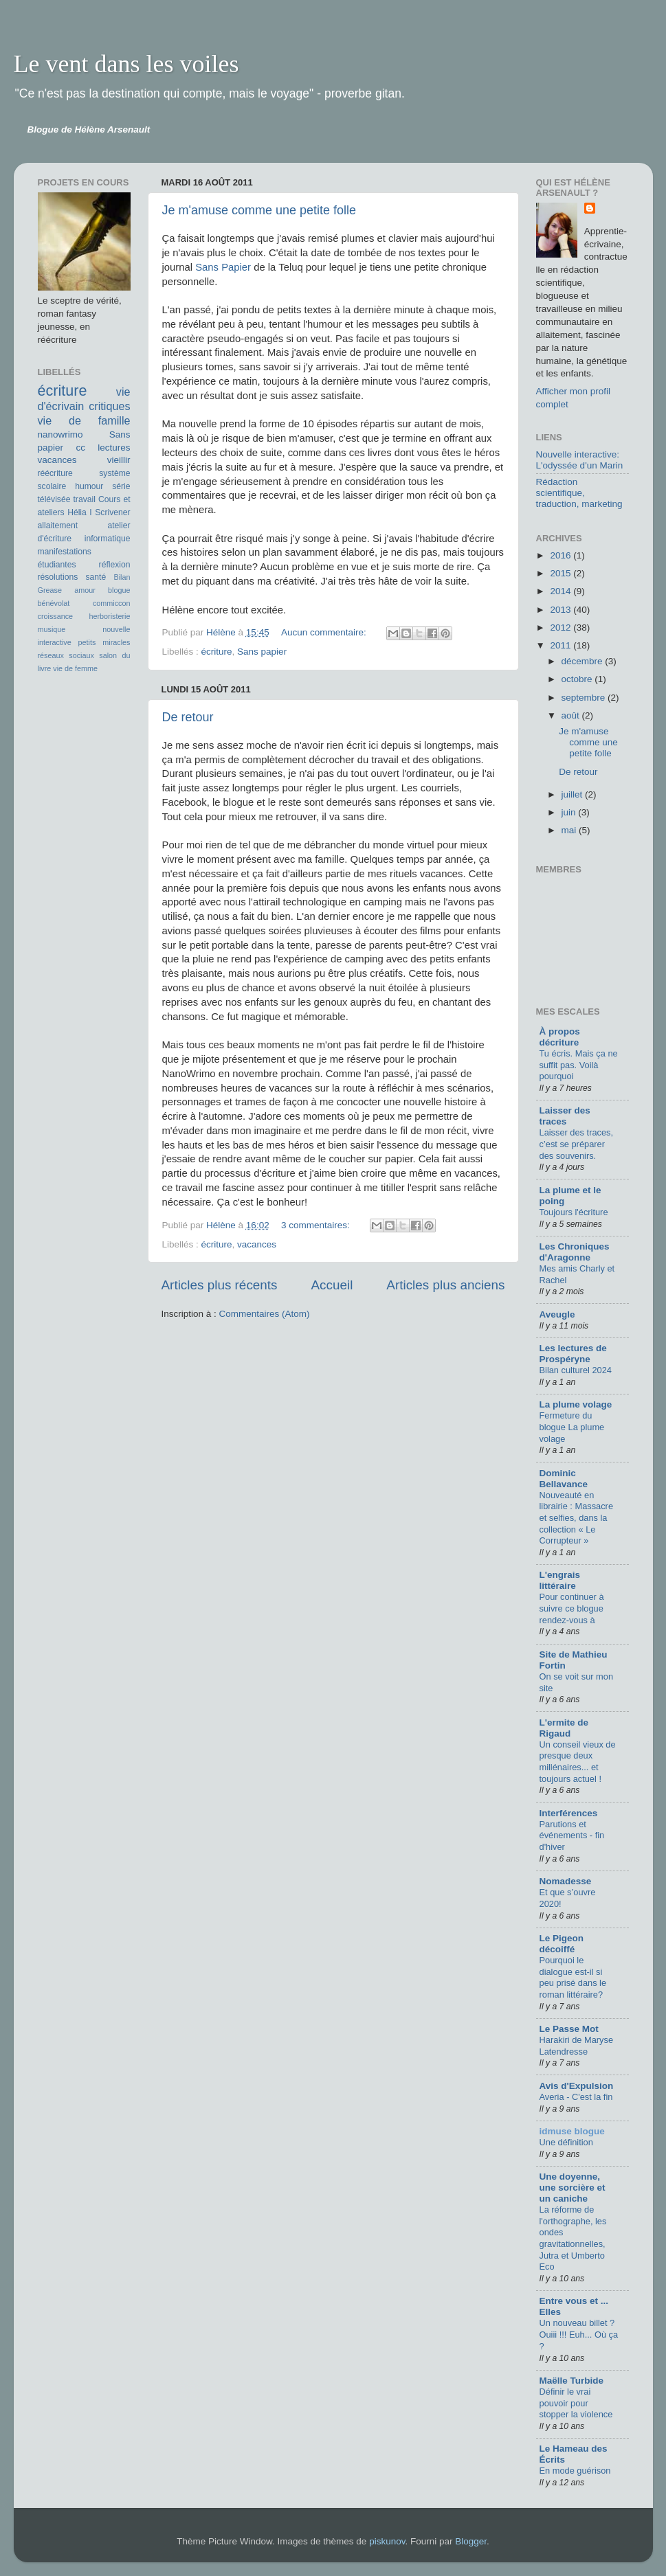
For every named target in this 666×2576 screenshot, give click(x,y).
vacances (256, 1244)
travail (84, 499)
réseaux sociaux (66, 655)
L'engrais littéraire (560, 1580)
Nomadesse (566, 1881)
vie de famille (84, 420)
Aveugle (557, 1314)
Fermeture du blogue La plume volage (572, 1426)
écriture (216, 651)
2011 (561, 645)
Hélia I (79, 512)
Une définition (566, 2142)
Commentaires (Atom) (264, 1314)
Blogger (471, 2541)
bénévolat (54, 603)
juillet (574, 794)
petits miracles (104, 642)
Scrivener (112, 512)
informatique (108, 538)
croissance (56, 616)
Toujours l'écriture (574, 1212)
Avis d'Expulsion (577, 2086)
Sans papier (262, 651)
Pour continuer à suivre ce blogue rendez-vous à (572, 1608)
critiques (109, 406)
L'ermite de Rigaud (564, 1728)
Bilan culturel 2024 (576, 1370)
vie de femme (75, 668)
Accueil (332, 1285)
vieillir (119, 460)
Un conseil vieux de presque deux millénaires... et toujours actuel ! (578, 1761)
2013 (561, 610)
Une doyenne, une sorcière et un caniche (573, 2187)
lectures (114, 447)
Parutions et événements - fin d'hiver (572, 1835)
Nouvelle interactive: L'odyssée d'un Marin (579, 460)
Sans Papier (223, 267)
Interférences (569, 1813)
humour (89, 486)
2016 (561, 555)
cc (80, 447)
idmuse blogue (572, 2131)
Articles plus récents (220, 1285)
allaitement (58, 525)
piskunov (387, 2541)
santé (96, 577)
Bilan (121, 577)
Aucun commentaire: (325, 632)
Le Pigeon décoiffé (562, 1943)
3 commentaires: (317, 1225)
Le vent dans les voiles (126, 64)
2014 (561, 591)
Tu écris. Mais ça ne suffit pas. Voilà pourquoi (579, 1064)
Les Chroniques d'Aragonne (575, 1252)
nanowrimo (60, 434)
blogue (119, 590)
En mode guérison (575, 2470)
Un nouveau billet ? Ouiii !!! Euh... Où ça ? (579, 2334)
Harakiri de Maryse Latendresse (577, 2046)
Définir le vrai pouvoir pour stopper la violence (576, 2402)
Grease (50, 590)
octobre (578, 679)
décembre (584, 661)
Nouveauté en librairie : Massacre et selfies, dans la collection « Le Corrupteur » (577, 1518)
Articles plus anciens (445, 1285)
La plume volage (576, 1404)
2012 (561, 627)
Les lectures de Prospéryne (573, 1353)
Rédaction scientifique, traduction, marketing (579, 493)
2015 (561, 573)
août (572, 715)
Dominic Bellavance (564, 1478)
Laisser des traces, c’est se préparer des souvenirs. (577, 1143)
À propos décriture (560, 1037)
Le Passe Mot (569, 2029)
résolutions (58, 577)
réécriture (55, 473)
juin (570, 812)
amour (85, 590)
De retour (188, 717)
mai (570, 830)
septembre (585, 697)
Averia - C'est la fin (576, 2097)
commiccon (112, 603)
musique (52, 629)
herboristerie (109, 616)
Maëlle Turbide (572, 2380)
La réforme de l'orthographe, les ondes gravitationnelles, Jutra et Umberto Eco (573, 2238)
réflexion (115, 564)
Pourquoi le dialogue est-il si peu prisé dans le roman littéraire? (573, 1977)
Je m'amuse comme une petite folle (259, 210)
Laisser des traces (565, 1116)
